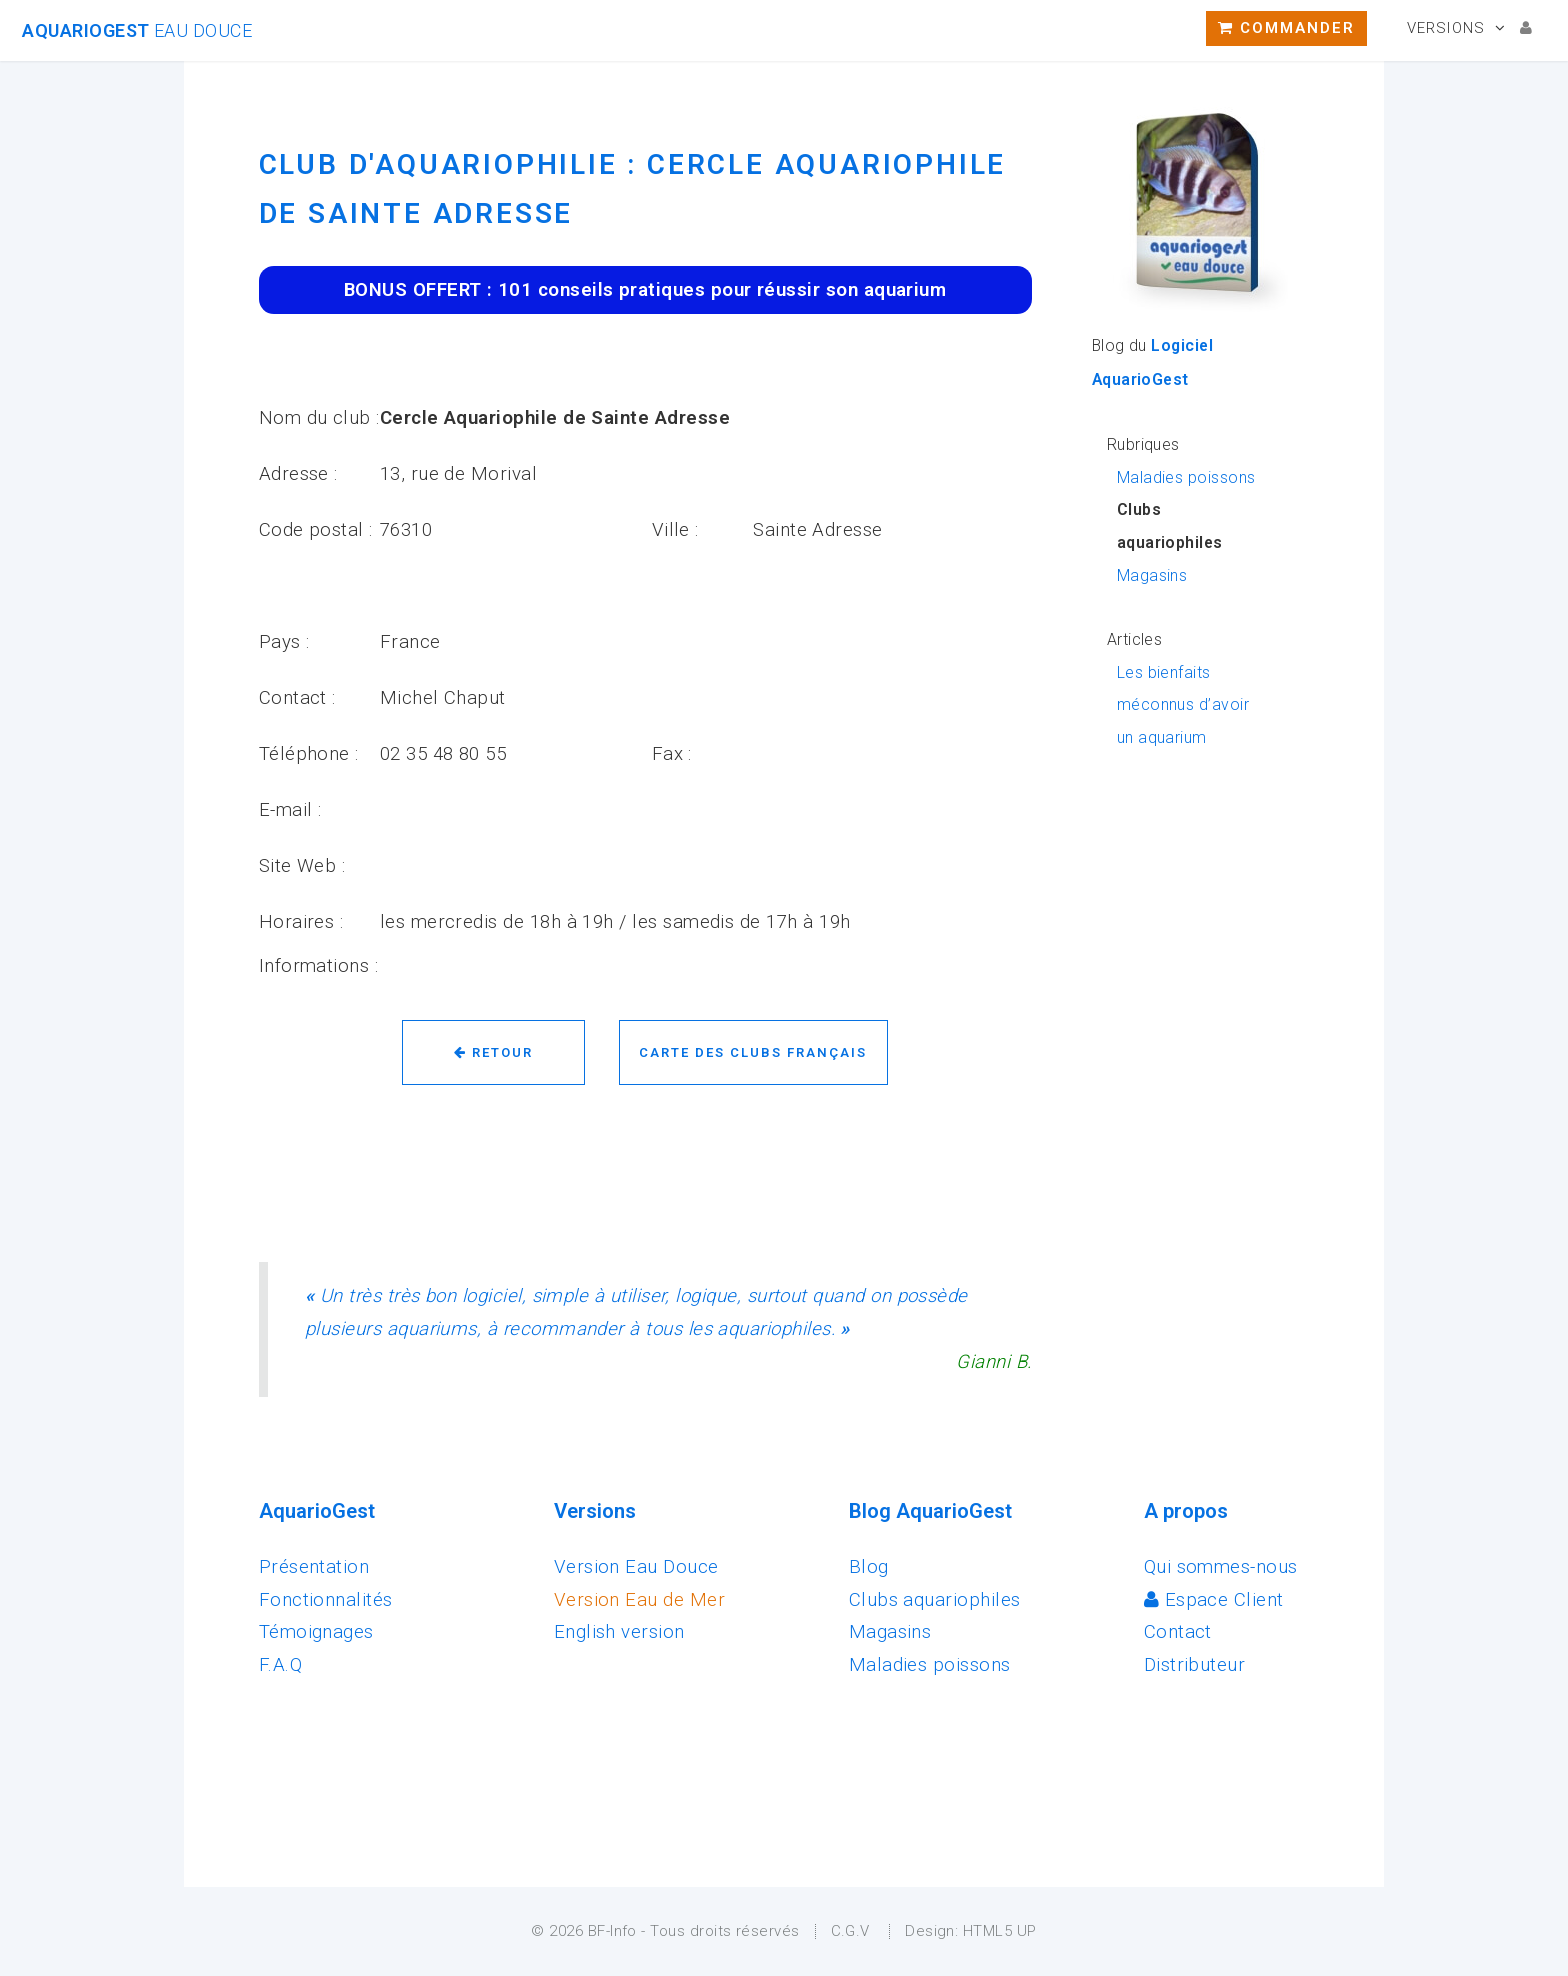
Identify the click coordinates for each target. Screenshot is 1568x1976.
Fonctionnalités (326, 1600)
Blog (869, 1567)
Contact (1178, 1632)
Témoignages (316, 1632)
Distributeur (1195, 1665)
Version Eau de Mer (639, 1600)
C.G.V (850, 1931)
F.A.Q (280, 1665)
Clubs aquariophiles (935, 1600)
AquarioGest (137, 30)
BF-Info (612, 1931)
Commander (1286, 28)
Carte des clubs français (753, 1052)
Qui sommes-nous (1221, 1567)
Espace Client (1214, 1600)
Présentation (314, 1567)
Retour (493, 1052)
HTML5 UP (1000, 1931)
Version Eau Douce (636, 1567)
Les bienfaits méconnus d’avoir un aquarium (1183, 705)
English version (619, 1632)
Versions (1446, 28)
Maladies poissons (1186, 477)
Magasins (1152, 575)
